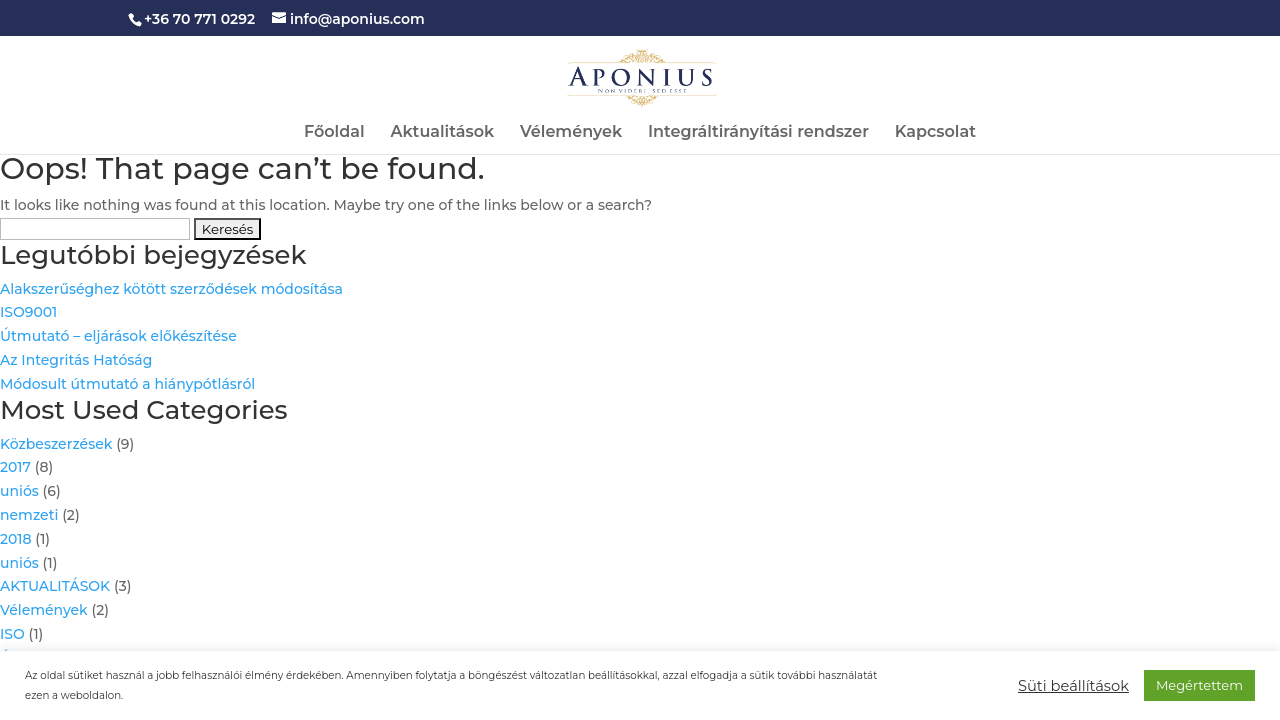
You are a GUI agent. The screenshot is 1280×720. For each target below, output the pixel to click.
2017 (15, 467)
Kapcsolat (935, 133)
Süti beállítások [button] (1073, 686)
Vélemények (571, 133)
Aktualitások (442, 133)
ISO (12, 634)
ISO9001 (28, 312)
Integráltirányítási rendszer (758, 133)
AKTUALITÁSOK (55, 586)
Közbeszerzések (56, 444)
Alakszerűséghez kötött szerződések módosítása (171, 289)
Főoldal (334, 133)
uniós (19, 491)
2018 (16, 539)
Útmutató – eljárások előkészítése (118, 336)
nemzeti (29, 515)
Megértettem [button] (1199, 685)
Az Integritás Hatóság (76, 360)
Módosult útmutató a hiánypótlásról (127, 384)
